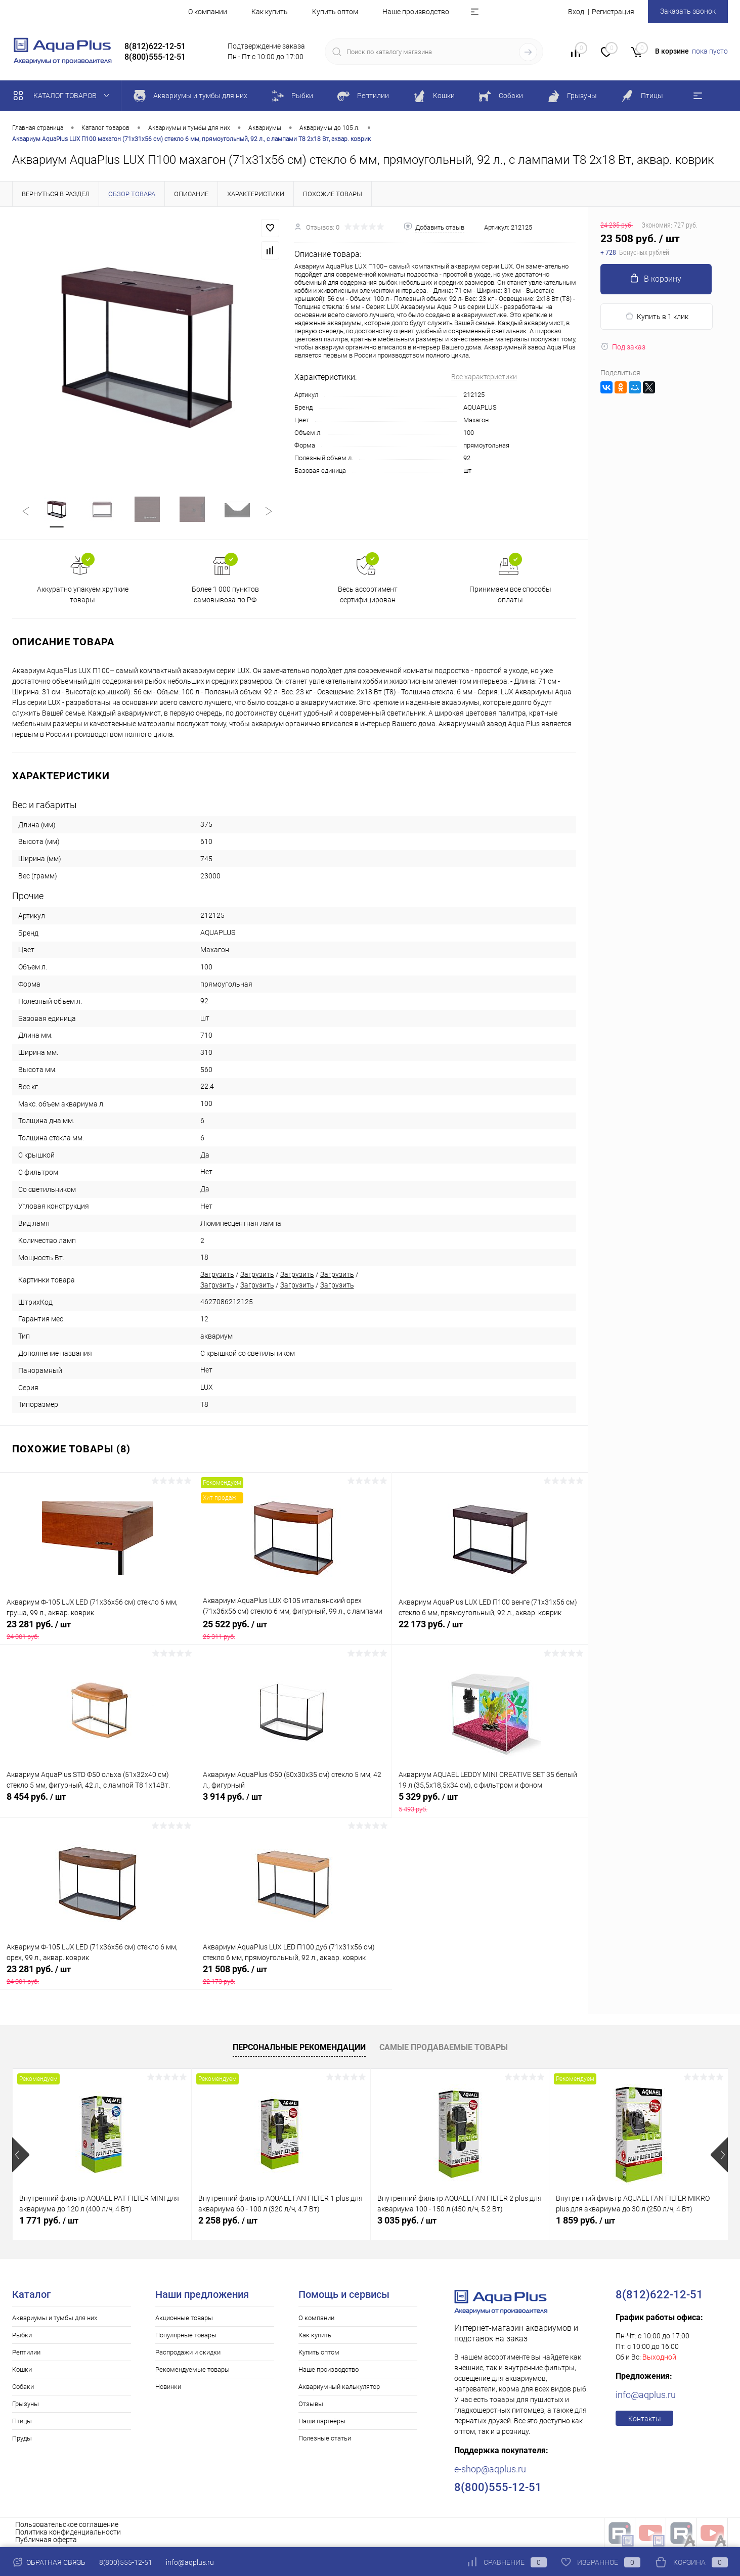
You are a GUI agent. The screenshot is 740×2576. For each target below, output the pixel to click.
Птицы (22, 2421)
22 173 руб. (490, 1630)
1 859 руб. (585, 2220)
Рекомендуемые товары (192, 2369)
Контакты (644, 2419)
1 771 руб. (48, 2220)
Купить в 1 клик (656, 316)
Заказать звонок (688, 11)
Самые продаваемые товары (443, 2047)
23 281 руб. (98, 1630)
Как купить (269, 12)
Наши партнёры (321, 2421)
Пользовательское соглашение (66, 2524)
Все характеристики (484, 377)
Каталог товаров (63, 95)
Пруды (22, 2438)
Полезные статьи (324, 2438)
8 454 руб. (98, 1802)
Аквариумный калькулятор (339, 2386)
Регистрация (613, 12)
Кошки (22, 2369)
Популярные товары (185, 2335)
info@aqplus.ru (646, 2394)
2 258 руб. (227, 2220)
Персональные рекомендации (299, 2047)
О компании (207, 12)
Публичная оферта (46, 2540)
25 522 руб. (294, 1630)
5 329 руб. (490, 1802)
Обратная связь (48, 2562)
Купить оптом (335, 12)
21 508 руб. (294, 1975)
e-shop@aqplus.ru (490, 2469)
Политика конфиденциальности (68, 2532)
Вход (576, 12)
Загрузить (217, 1274)
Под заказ (622, 347)
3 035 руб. (407, 2220)
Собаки (23, 2386)
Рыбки (22, 2335)
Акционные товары (184, 2318)
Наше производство (415, 12)
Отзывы (310, 2404)
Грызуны (25, 2404)
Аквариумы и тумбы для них (54, 2318)
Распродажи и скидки (188, 2352)
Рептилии (26, 2352)
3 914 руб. (294, 1802)
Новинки (168, 2386)
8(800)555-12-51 (125, 2562)
